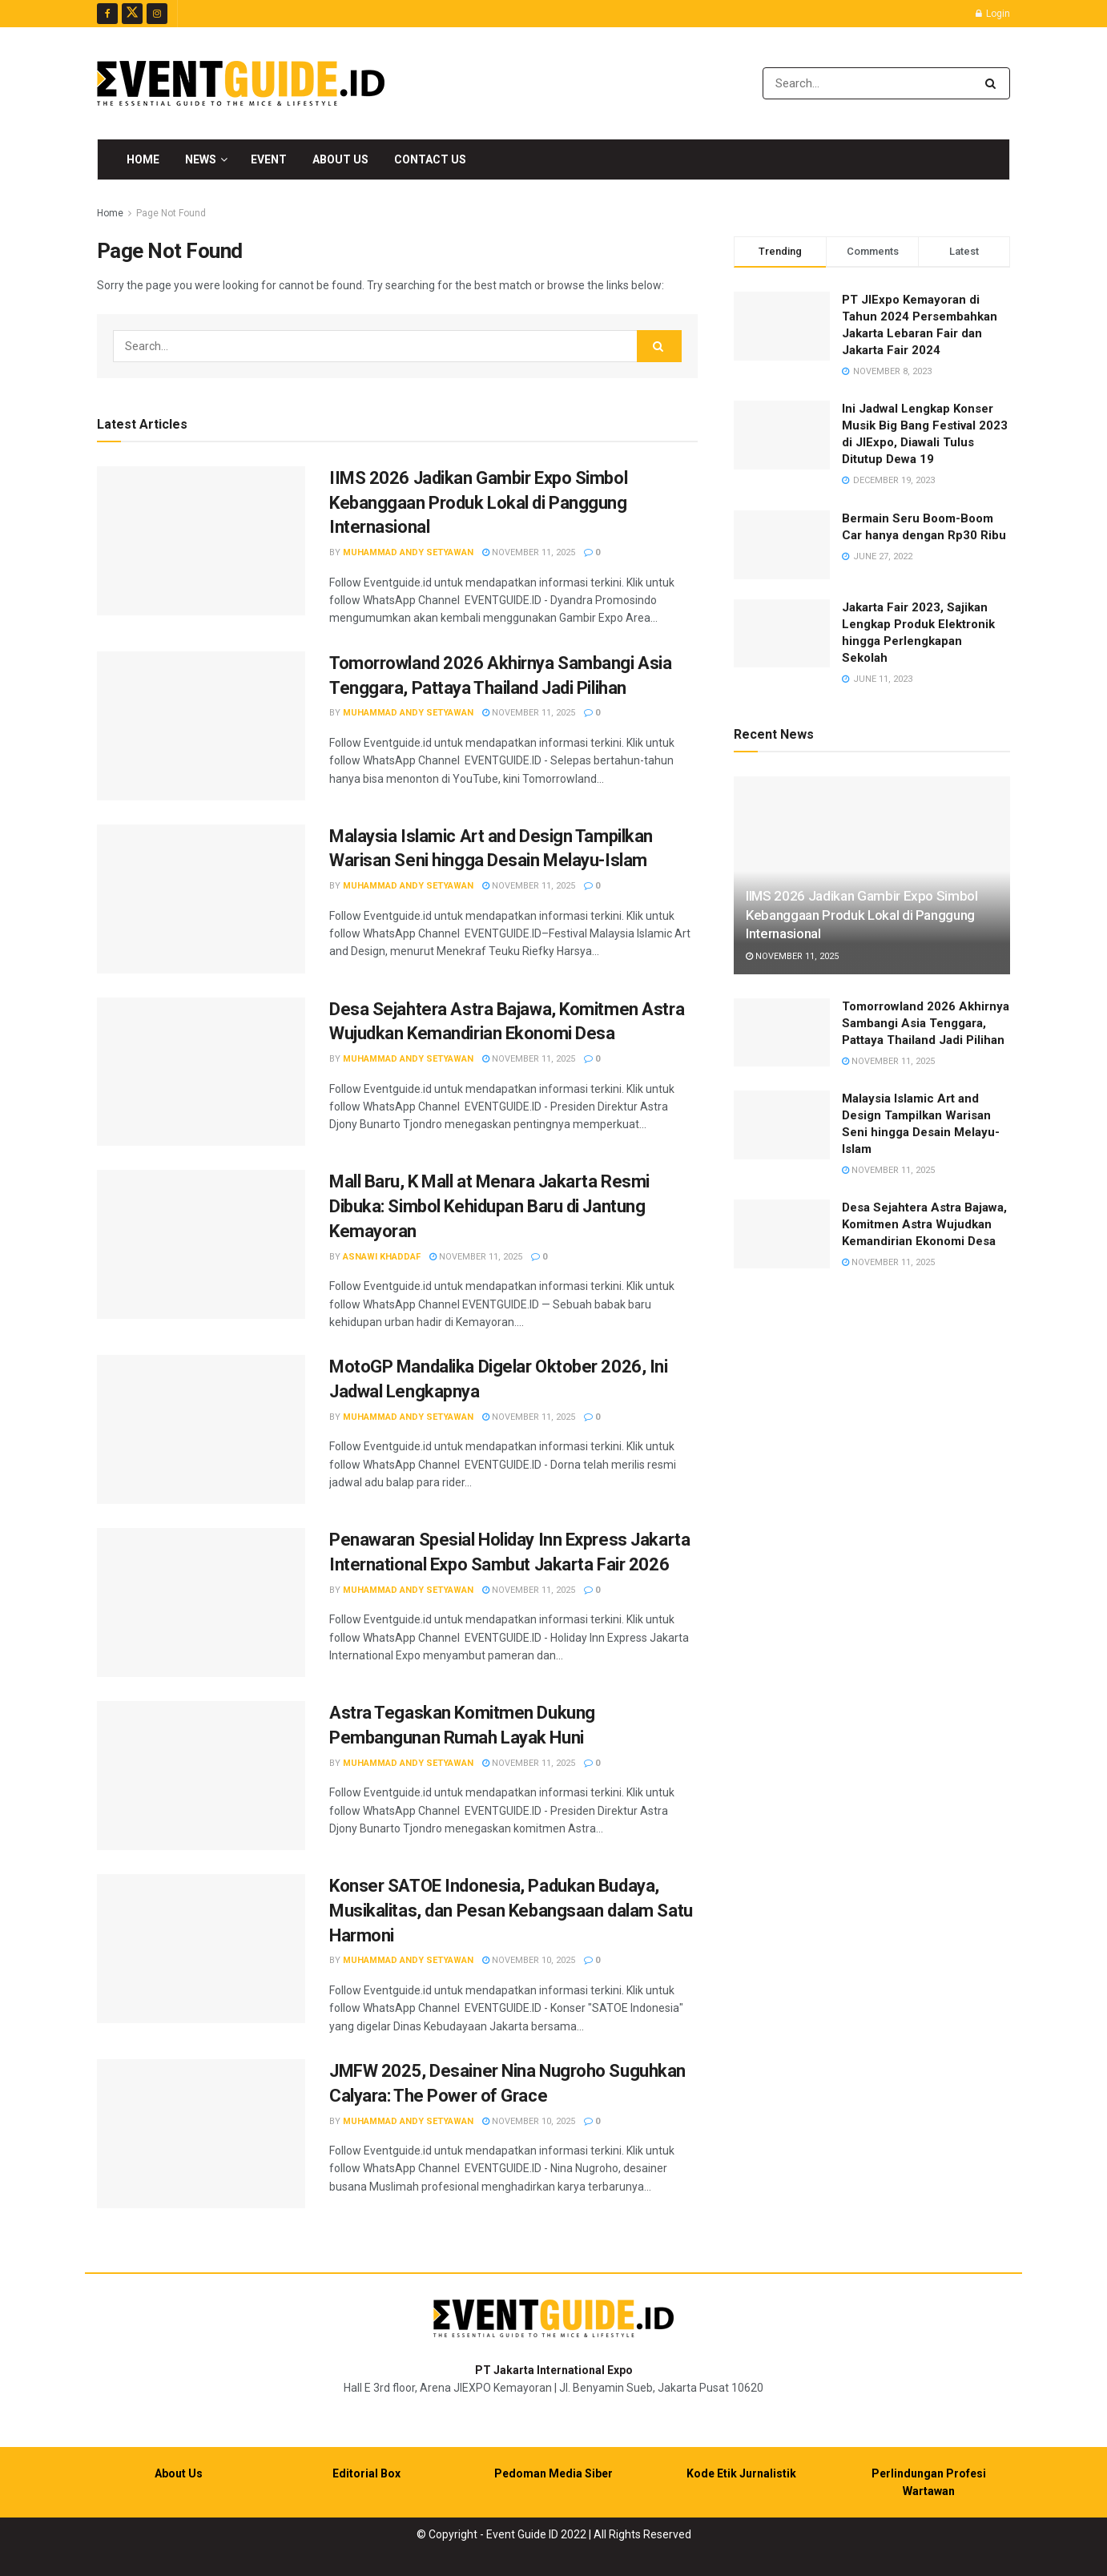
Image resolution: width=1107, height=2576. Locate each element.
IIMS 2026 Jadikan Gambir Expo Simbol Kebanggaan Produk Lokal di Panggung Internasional (478, 503)
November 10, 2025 (528, 1960)
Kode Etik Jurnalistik (741, 2473)
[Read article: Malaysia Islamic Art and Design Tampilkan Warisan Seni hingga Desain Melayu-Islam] (201, 899)
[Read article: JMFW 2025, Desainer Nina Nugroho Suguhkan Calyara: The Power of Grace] (201, 2133)
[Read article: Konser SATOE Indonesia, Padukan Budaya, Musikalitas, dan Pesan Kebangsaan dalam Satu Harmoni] (201, 1948)
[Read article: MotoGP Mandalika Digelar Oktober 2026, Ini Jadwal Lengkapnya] (201, 1429)
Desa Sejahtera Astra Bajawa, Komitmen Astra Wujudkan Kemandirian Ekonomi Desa (924, 1224)
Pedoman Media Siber (553, 2473)
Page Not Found (171, 213)
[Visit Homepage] (240, 83)
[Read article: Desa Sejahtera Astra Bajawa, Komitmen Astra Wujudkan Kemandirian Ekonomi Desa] (201, 1072)
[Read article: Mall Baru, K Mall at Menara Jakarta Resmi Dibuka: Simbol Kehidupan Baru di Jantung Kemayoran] (201, 1244)
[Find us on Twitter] (132, 13)
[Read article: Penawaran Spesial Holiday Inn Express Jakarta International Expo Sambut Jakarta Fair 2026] (201, 1602)
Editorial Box (366, 2473)
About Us (340, 159)
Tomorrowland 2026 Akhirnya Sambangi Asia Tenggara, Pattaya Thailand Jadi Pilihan (925, 1023)
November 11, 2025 (528, 552)
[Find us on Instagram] (157, 13)
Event (269, 159)
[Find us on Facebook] (107, 13)
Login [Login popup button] (993, 13)
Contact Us (430, 159)
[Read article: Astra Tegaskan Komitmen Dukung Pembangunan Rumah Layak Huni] (201, 1775)
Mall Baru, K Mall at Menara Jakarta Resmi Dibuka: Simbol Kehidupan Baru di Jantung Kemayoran (489, 1206)
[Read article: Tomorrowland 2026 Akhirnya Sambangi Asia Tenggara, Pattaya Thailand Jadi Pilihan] (201, 725)
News (200, 159)
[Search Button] (993, 83)
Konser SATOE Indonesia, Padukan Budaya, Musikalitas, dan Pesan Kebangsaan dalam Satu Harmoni (511, 1910)
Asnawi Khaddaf (382, 1257)
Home (143, 159)
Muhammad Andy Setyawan (408, 552)
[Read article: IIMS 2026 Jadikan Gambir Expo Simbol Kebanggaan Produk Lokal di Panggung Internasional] (201, 540)
